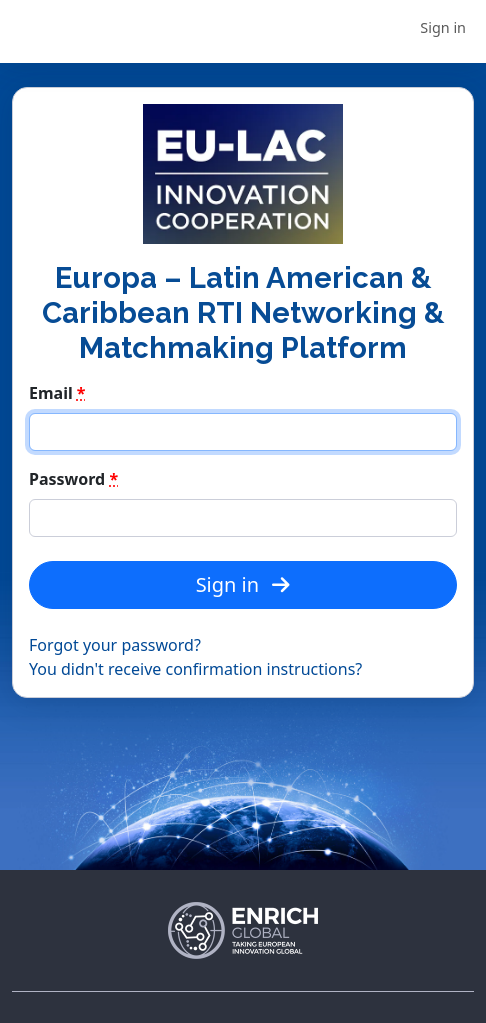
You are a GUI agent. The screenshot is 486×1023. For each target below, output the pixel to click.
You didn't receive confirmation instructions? (195, 669)
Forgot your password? (115, 645)
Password (73, 479)
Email (57, 393)
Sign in (443, 27)
